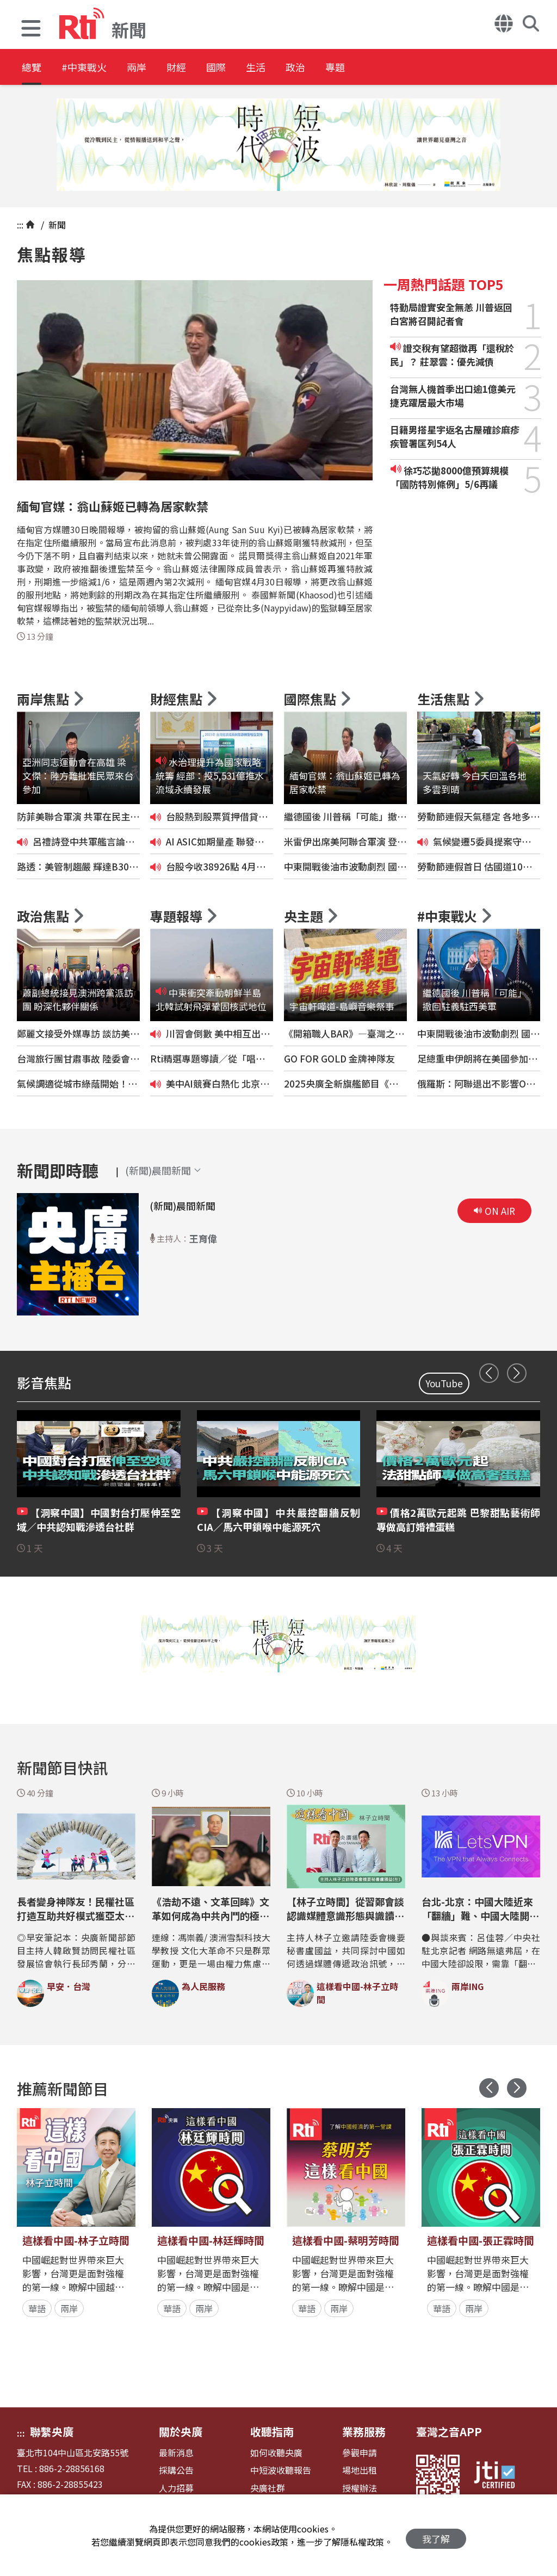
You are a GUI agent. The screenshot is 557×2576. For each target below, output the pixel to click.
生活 (306, 68)
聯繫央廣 (51, 2431)
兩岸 (159, 68)
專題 (403, 68)
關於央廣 (180, 2431)
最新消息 (176, 2453)
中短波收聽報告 (280, 2470)
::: (20, 224)
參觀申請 (359, 2453)
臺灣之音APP (449, 2431)
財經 (208, 68)
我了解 (436, 2535)
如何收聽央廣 (276, 2453)
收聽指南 (272, 2431)
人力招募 (176, 2488)
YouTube (444, 1383)
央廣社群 (267, 2488)
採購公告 (176, 2470)
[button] (31, 29)
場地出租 (359, 2470)
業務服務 (364, 2431)
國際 (257, 68)
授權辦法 (359, 2488)
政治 (355, 68)
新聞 (56, 224)
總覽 (33, 68)
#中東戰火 (96, 68)
